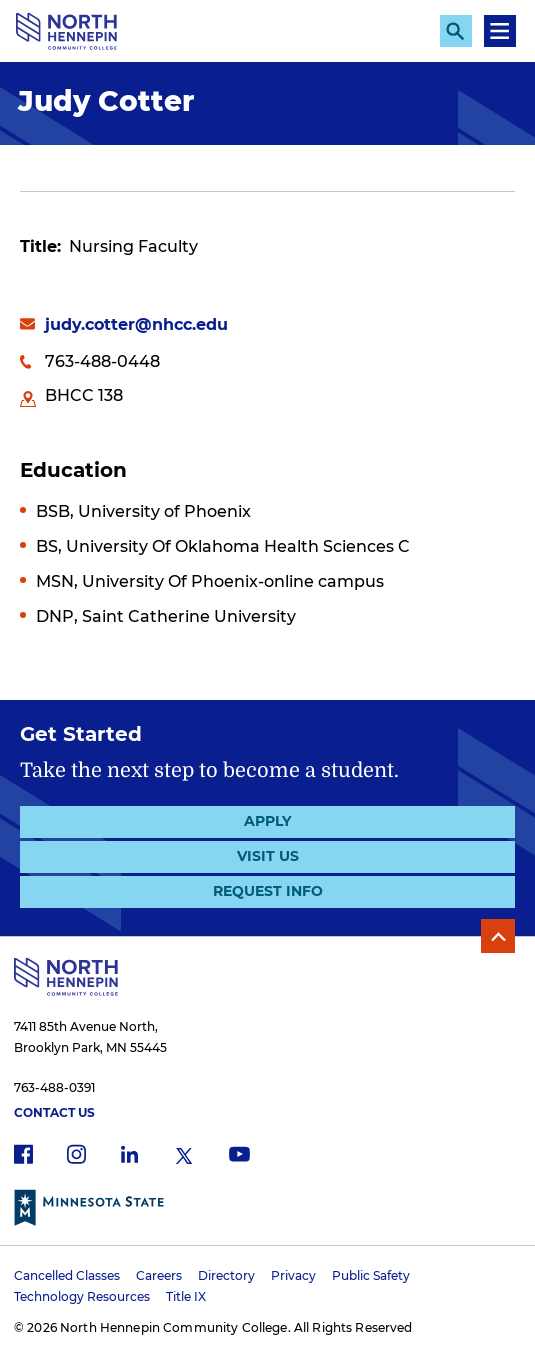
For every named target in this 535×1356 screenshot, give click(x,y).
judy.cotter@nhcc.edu (136, 324)
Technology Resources (82, 1296)
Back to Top (498, 936)
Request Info (268, 891)
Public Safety (371, 1275)
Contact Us (54, 1112)
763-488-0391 (54, 1087)
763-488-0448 (102, 361)
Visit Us (268, 856)
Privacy (293, 1275)
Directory (226, 1275)
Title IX (186, 1296)
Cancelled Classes (67, 1275)
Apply (267, 821)
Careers (159, 1275)
